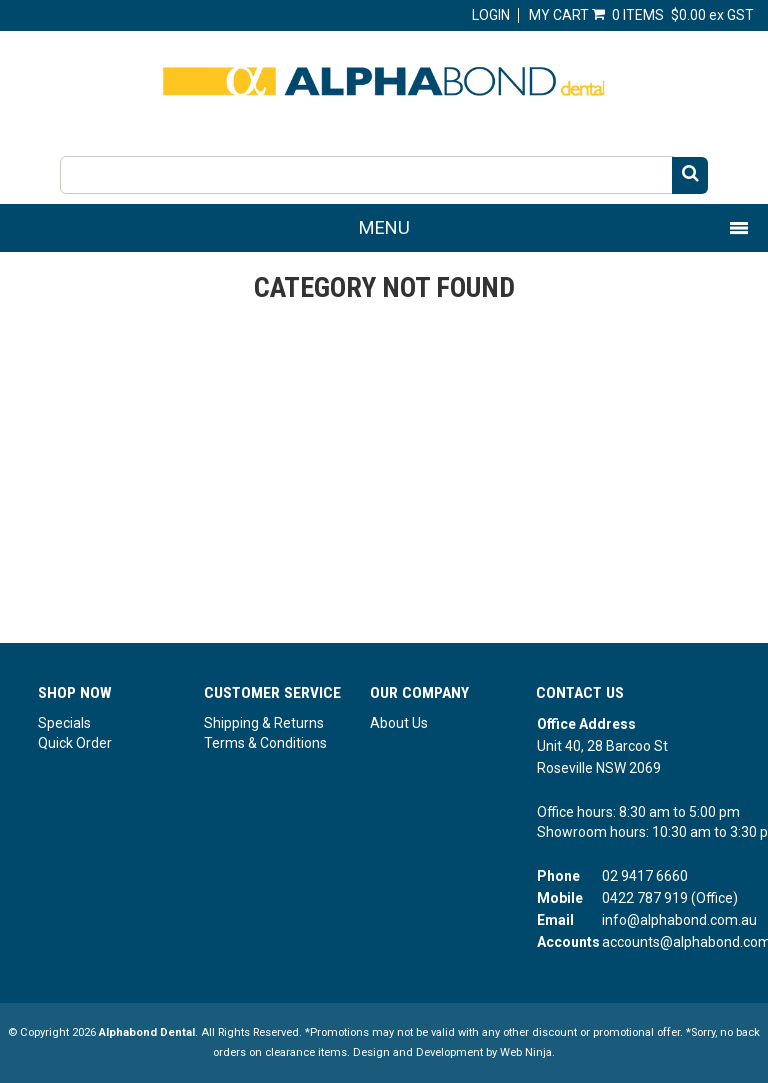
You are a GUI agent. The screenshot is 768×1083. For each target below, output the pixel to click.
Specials (64, 723)
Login (491, 15)
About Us (399, 723)
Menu (384, 227)
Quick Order (75, 743)
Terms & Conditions (265, 743)
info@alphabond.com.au (679, 920)
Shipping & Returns (264, 723)
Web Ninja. (527, 1052)
